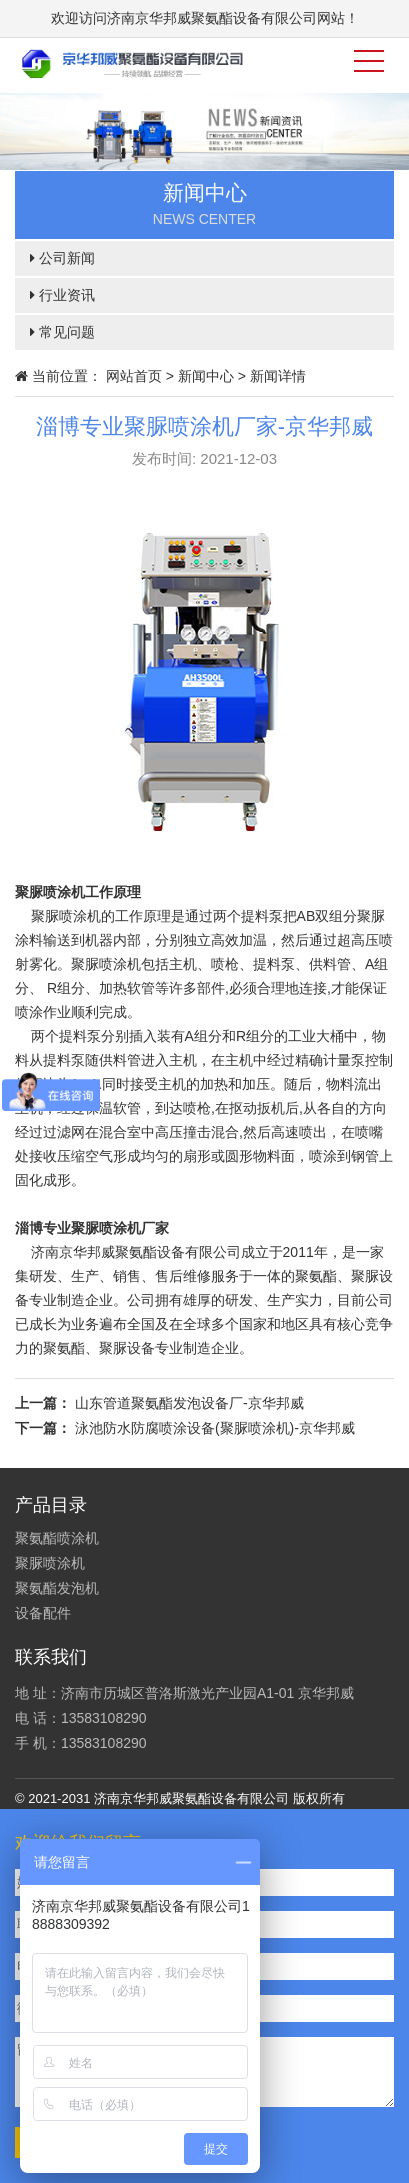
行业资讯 (62, 295)
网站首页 (134, 376)
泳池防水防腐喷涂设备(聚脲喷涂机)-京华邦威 (215, 1428)
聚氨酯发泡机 (57, 1588)
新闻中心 (206, 376)
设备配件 (43, 1613)
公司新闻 (62, 258)
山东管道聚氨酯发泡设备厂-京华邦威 (189, 1403)
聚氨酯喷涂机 (57, 1538)
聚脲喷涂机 (50, 1563)
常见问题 (62, 332)
